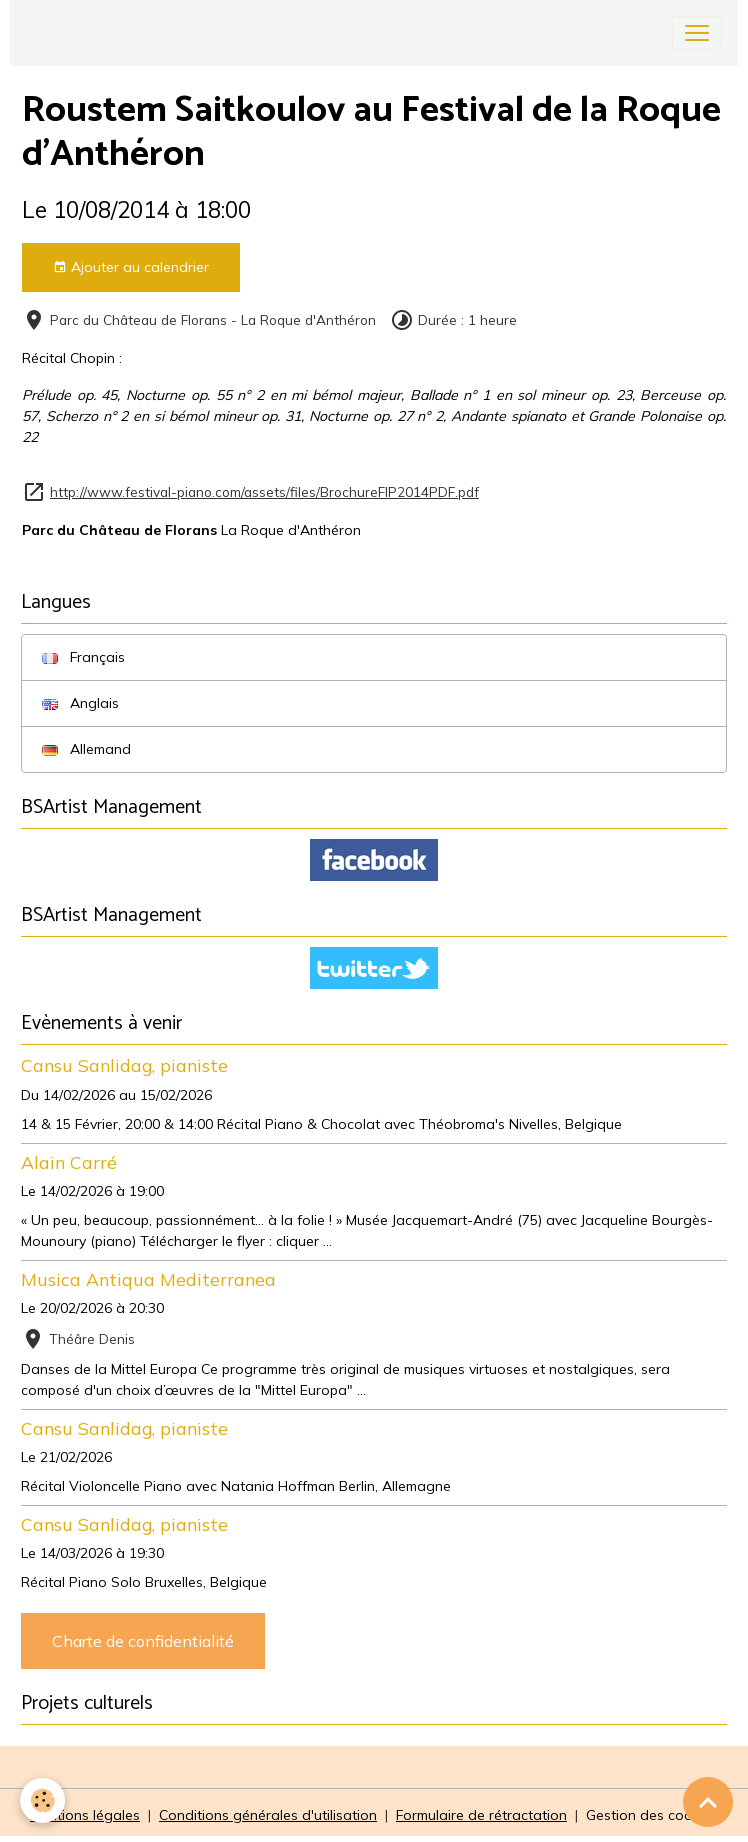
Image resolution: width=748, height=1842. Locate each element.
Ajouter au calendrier (131, 267)
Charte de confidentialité (143, 1641)
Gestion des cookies (652, 1815)
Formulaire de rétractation (481, 1815)
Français (83, 657)
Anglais (80, 703)
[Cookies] (42, 1800)
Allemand (86, 749)
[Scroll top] (708, 1802)
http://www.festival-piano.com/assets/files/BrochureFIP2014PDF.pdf (264, 491)
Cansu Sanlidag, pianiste (124, 1065)
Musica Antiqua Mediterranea (148, 1279)
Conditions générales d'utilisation (268, 1815)
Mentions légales (85, 1815)
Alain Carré (69, 1162)
